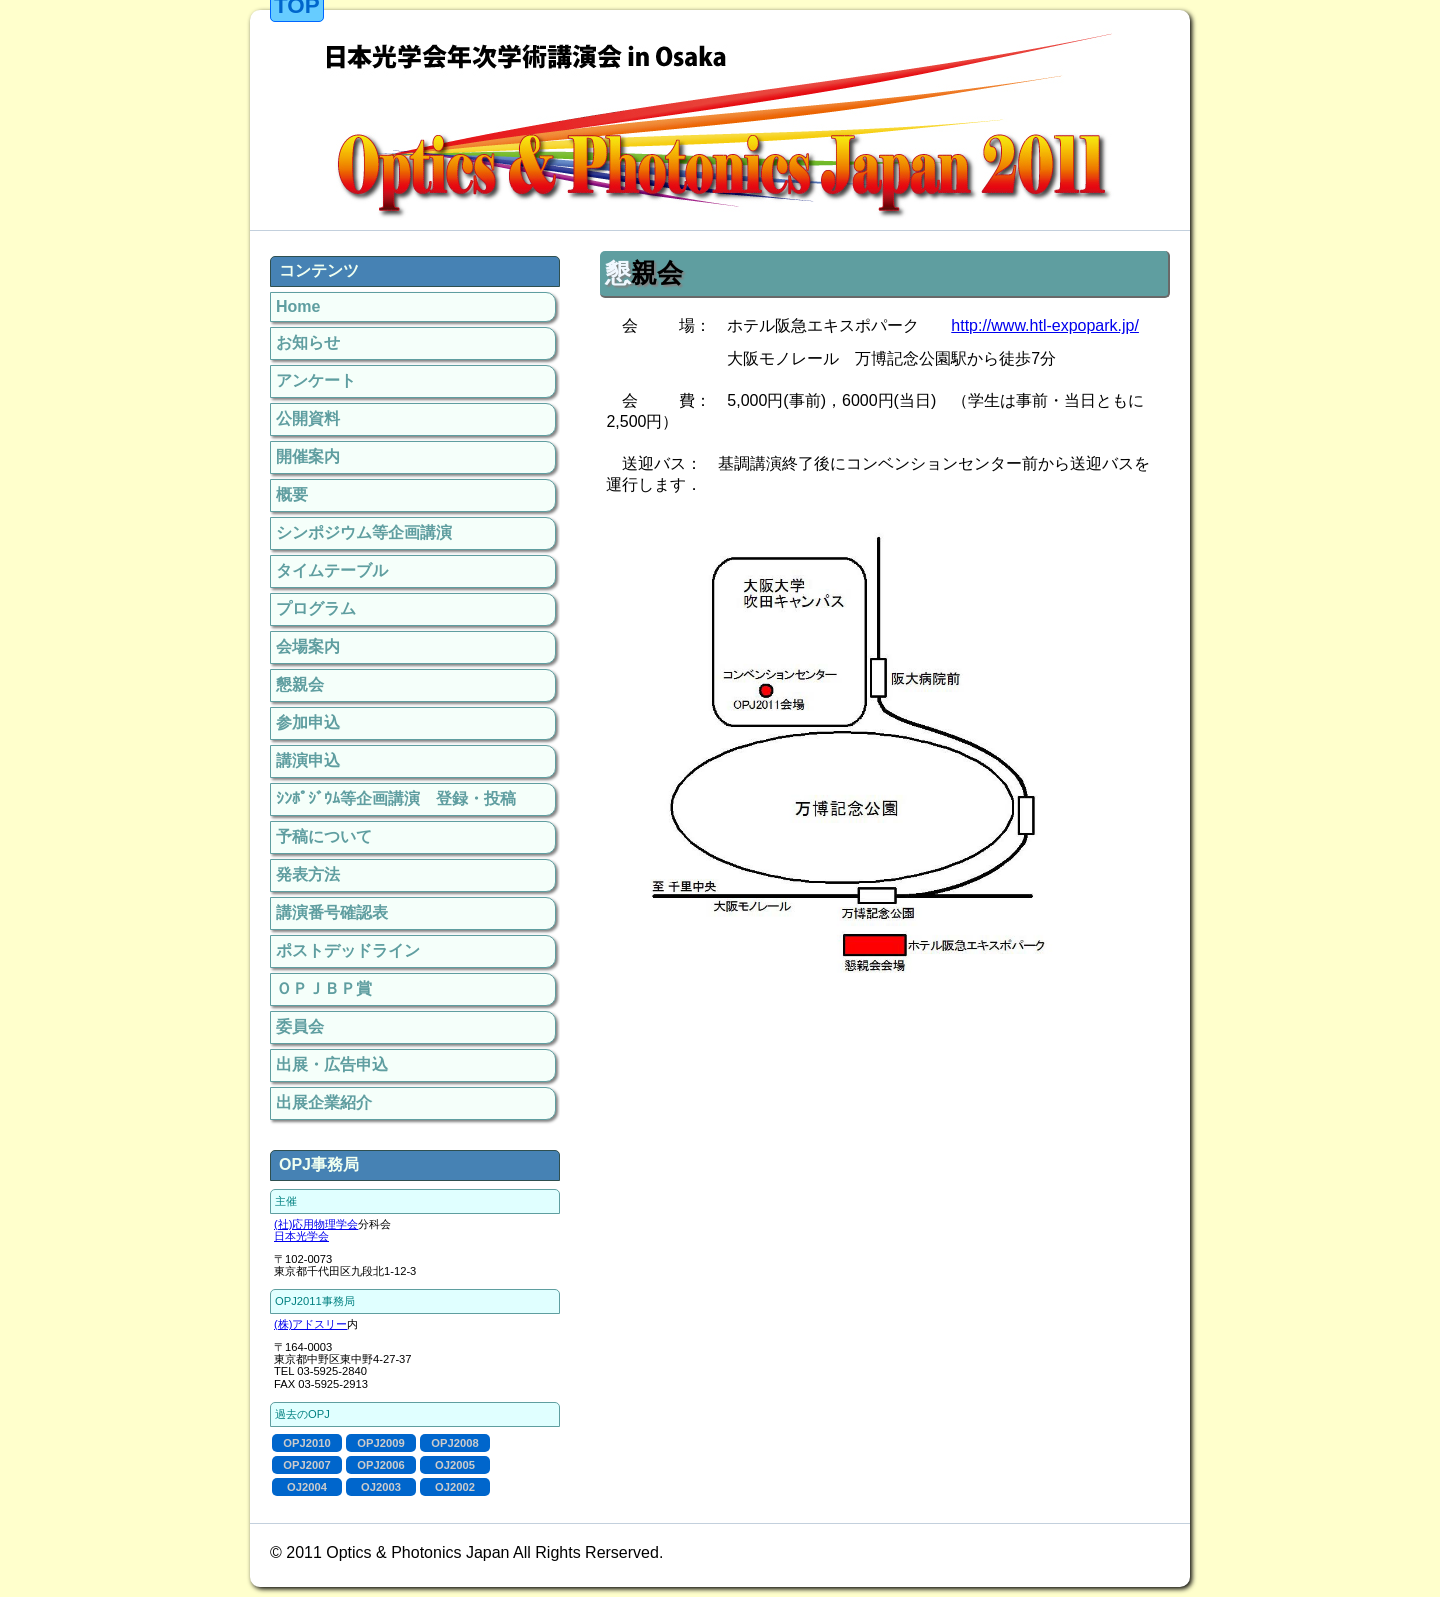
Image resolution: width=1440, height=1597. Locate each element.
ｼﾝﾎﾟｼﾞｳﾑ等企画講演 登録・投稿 (396, 798)
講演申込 (308, 760)
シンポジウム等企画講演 (364, 532)
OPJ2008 (454, 1443)
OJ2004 (307, 1487)
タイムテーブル (332, 570)
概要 (292, 494)
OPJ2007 (306, 1465)
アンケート (316, 380)
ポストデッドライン (348, 950)
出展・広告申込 (332, 1064)
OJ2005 (455, 1465)
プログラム (316, 608)
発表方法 (308, 874)
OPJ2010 (306, 1443)
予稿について (324, 836)
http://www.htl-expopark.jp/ (1045, 325)
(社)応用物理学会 (316, 1224)
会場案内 (308, 646)
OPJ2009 (380, 1443)
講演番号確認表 (332, 912)
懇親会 (300, 684)
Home (298, 306)
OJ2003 (381, 1487)
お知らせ (308, 342)
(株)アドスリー (310, 1324)
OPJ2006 (380, 1465)
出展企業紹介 (324, 1102)
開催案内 (308, 456)
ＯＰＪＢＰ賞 (324, 988)
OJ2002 (455, 1487)
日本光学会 (301, 1236)
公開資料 (308, 418)
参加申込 (308, 722)
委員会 (300, 1026)
